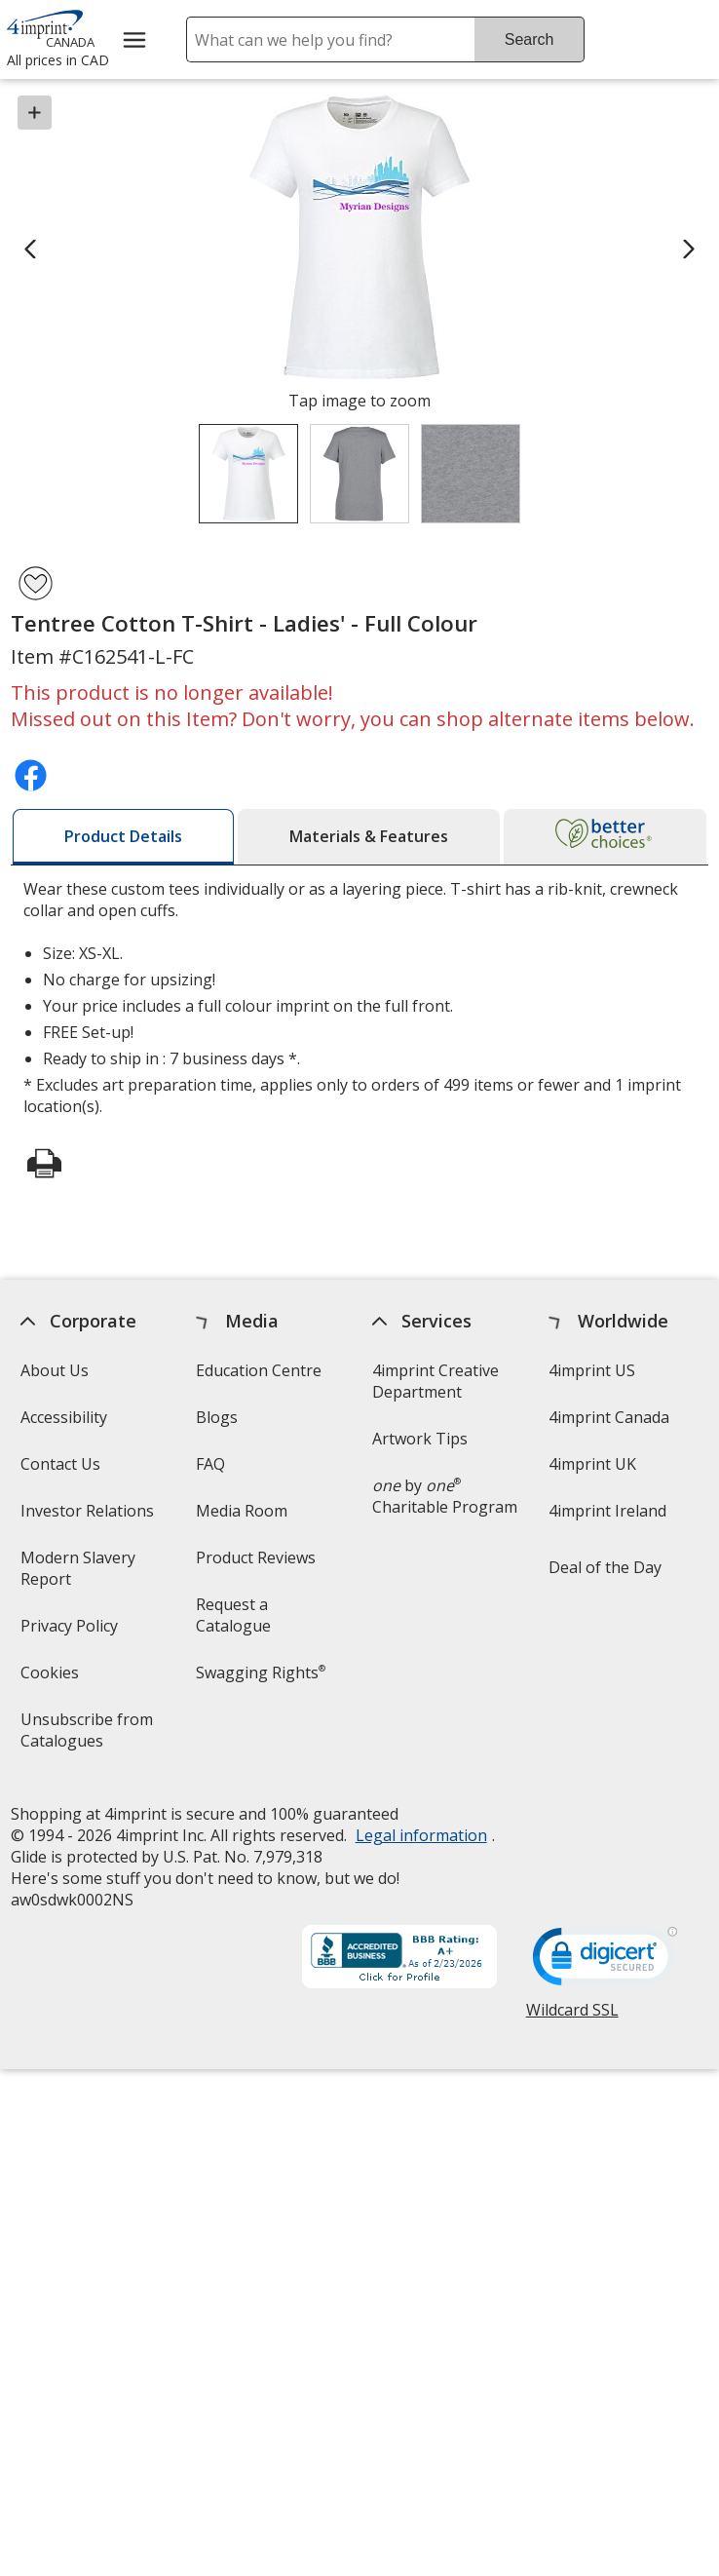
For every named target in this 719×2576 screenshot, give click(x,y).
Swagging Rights (261, 1672)
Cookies (52, 1679)
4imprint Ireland (607, 1510)
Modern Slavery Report (77, 1574)
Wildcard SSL (572, 2017)
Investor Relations (89, 1517)
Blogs (218, 1417)
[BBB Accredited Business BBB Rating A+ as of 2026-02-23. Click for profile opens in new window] (399, 1959)
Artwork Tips (421, 1438)
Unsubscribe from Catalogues (93, 1736)
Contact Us (60, 1464)
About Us (54, 1370)
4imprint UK (592, 1464)
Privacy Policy (71, 1632)
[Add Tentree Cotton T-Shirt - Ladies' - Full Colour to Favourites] (35, 583)
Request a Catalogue (234, 1615)
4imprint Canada (609, 1417)
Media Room (242, 1510)
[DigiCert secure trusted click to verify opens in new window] (605, 1962)
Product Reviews (257, 1557)
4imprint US (592, 1370)
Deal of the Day (605, 1567)
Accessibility (63, 1417)
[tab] (123, 837)
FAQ (211, 1464)
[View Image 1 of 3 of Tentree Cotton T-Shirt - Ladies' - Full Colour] (248, 473)
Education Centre (259, 1370)
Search (529, 39)
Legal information (421, 1835)
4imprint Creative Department (436, 1381)
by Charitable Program (445, 1496)
